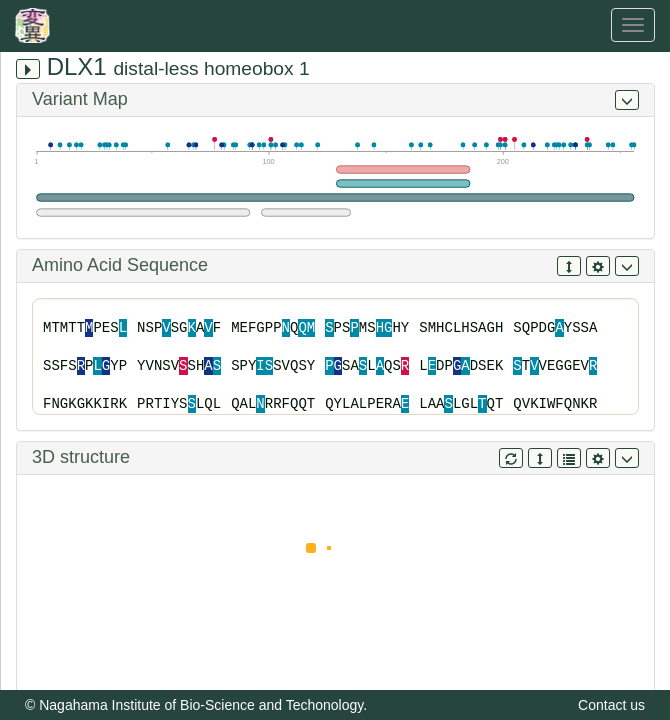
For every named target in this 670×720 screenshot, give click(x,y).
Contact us (611, 705)
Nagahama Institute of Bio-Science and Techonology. (203, 705)
